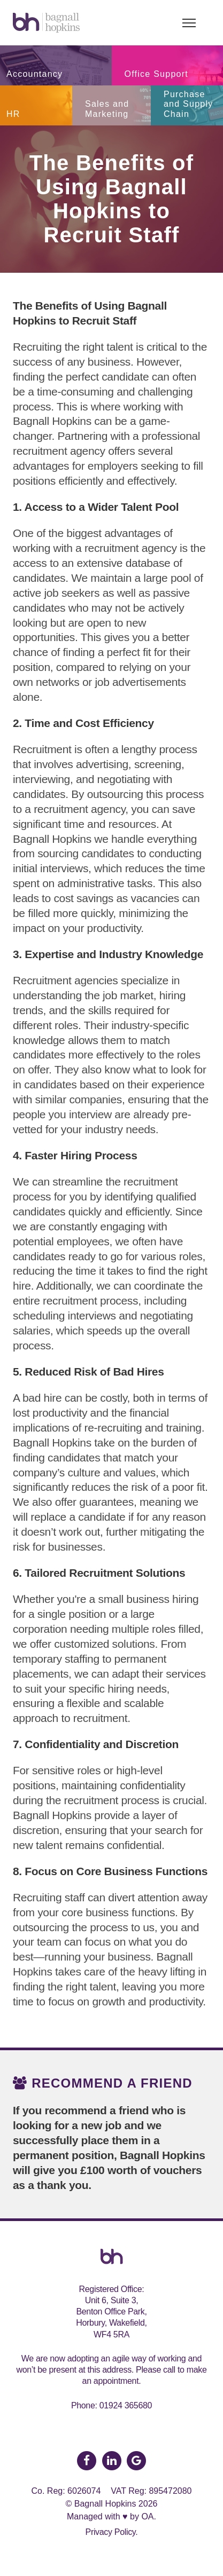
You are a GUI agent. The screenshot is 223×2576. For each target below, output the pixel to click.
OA (147, 2516)
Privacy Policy (111, 2532)
